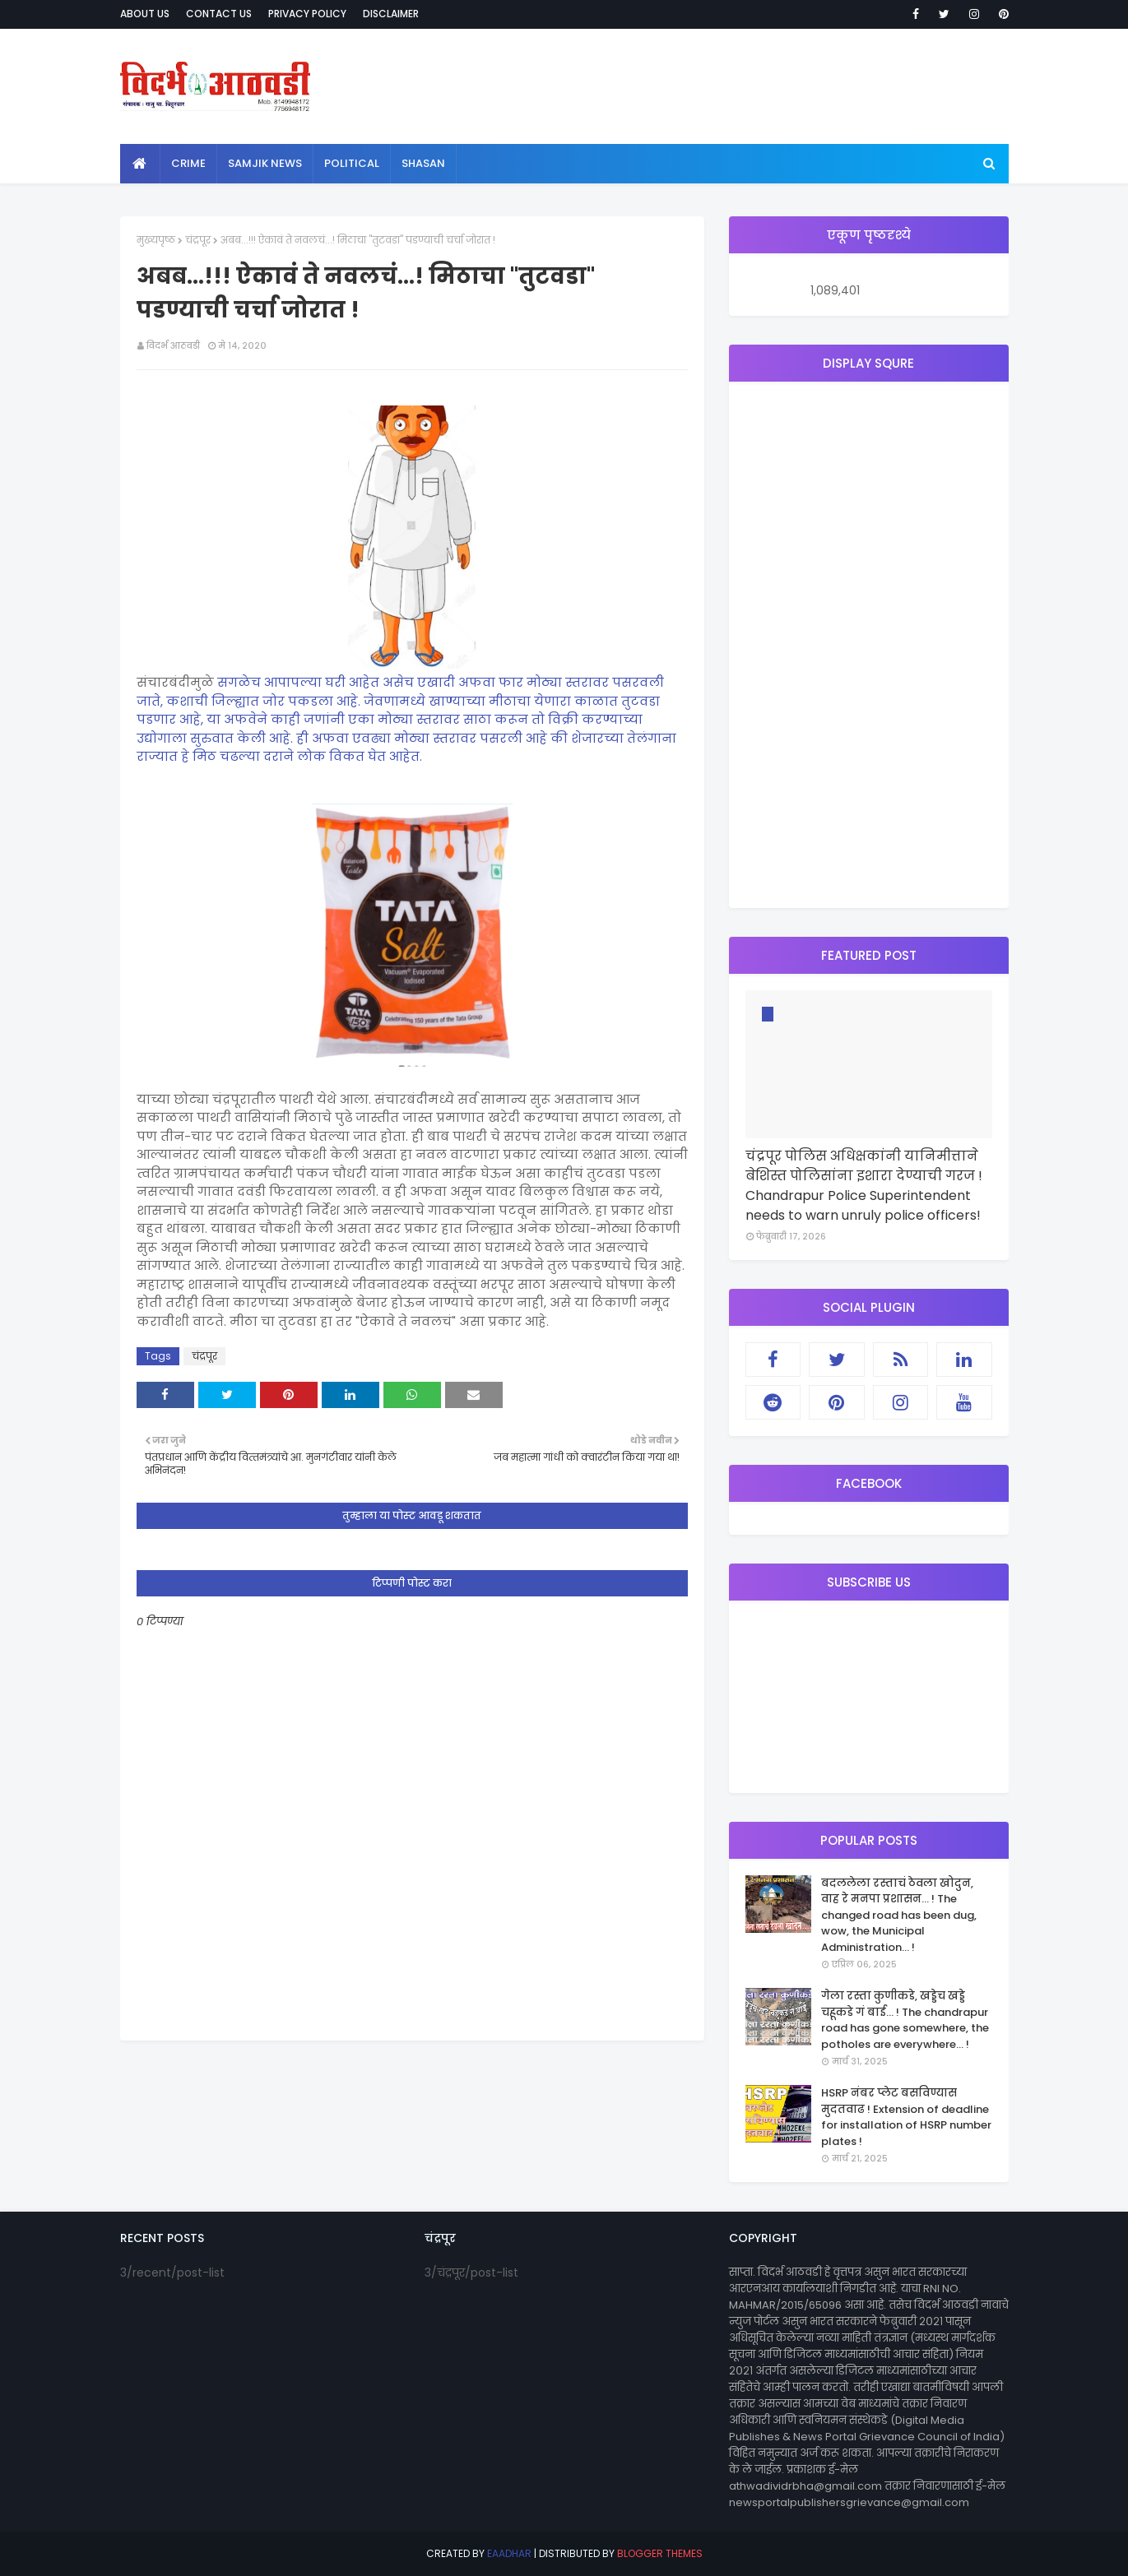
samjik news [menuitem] (265, 163)
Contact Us (219, 14)
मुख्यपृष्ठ (156, 240)
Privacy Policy (307, 14)
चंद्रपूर (198, 240)
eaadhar (509, 2553)
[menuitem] (140, 163)
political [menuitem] (351, 163)
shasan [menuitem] (423, 163)
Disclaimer (391, 14)
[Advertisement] (868, 645)
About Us (144, 14)
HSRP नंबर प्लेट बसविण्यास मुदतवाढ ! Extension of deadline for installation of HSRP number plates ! (906, 2117)
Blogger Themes (660, 2553)
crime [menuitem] (188, 163)
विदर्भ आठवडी (173, 345)
